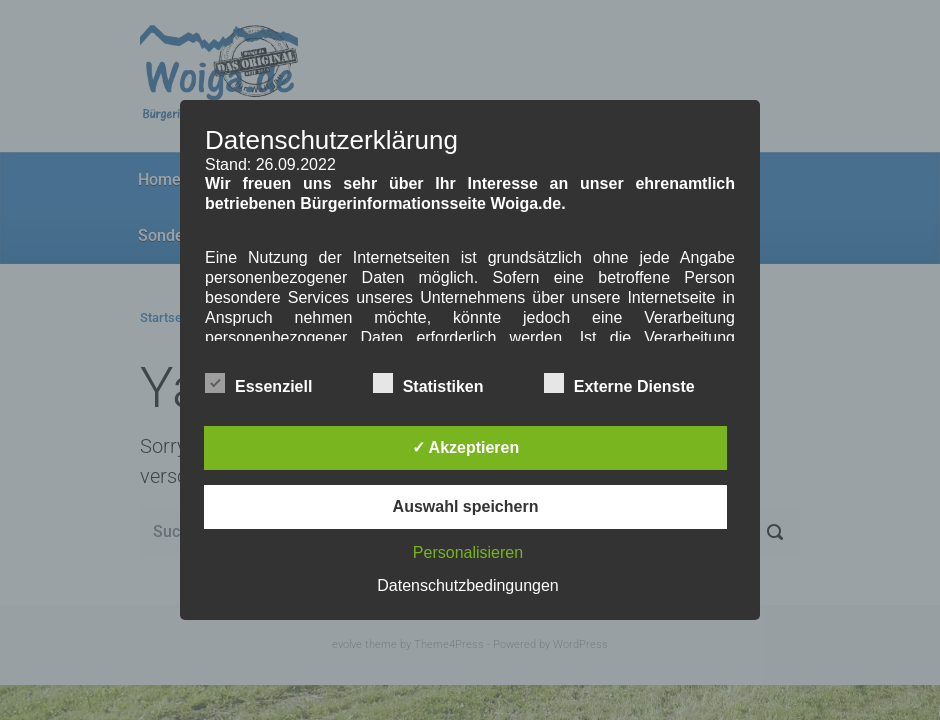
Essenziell (258, 383)
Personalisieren (468, 552)
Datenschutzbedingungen (467, 585)
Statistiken (428, 383)
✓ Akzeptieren (466, 447)
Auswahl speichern (466, 506)
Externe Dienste (619, 383)
